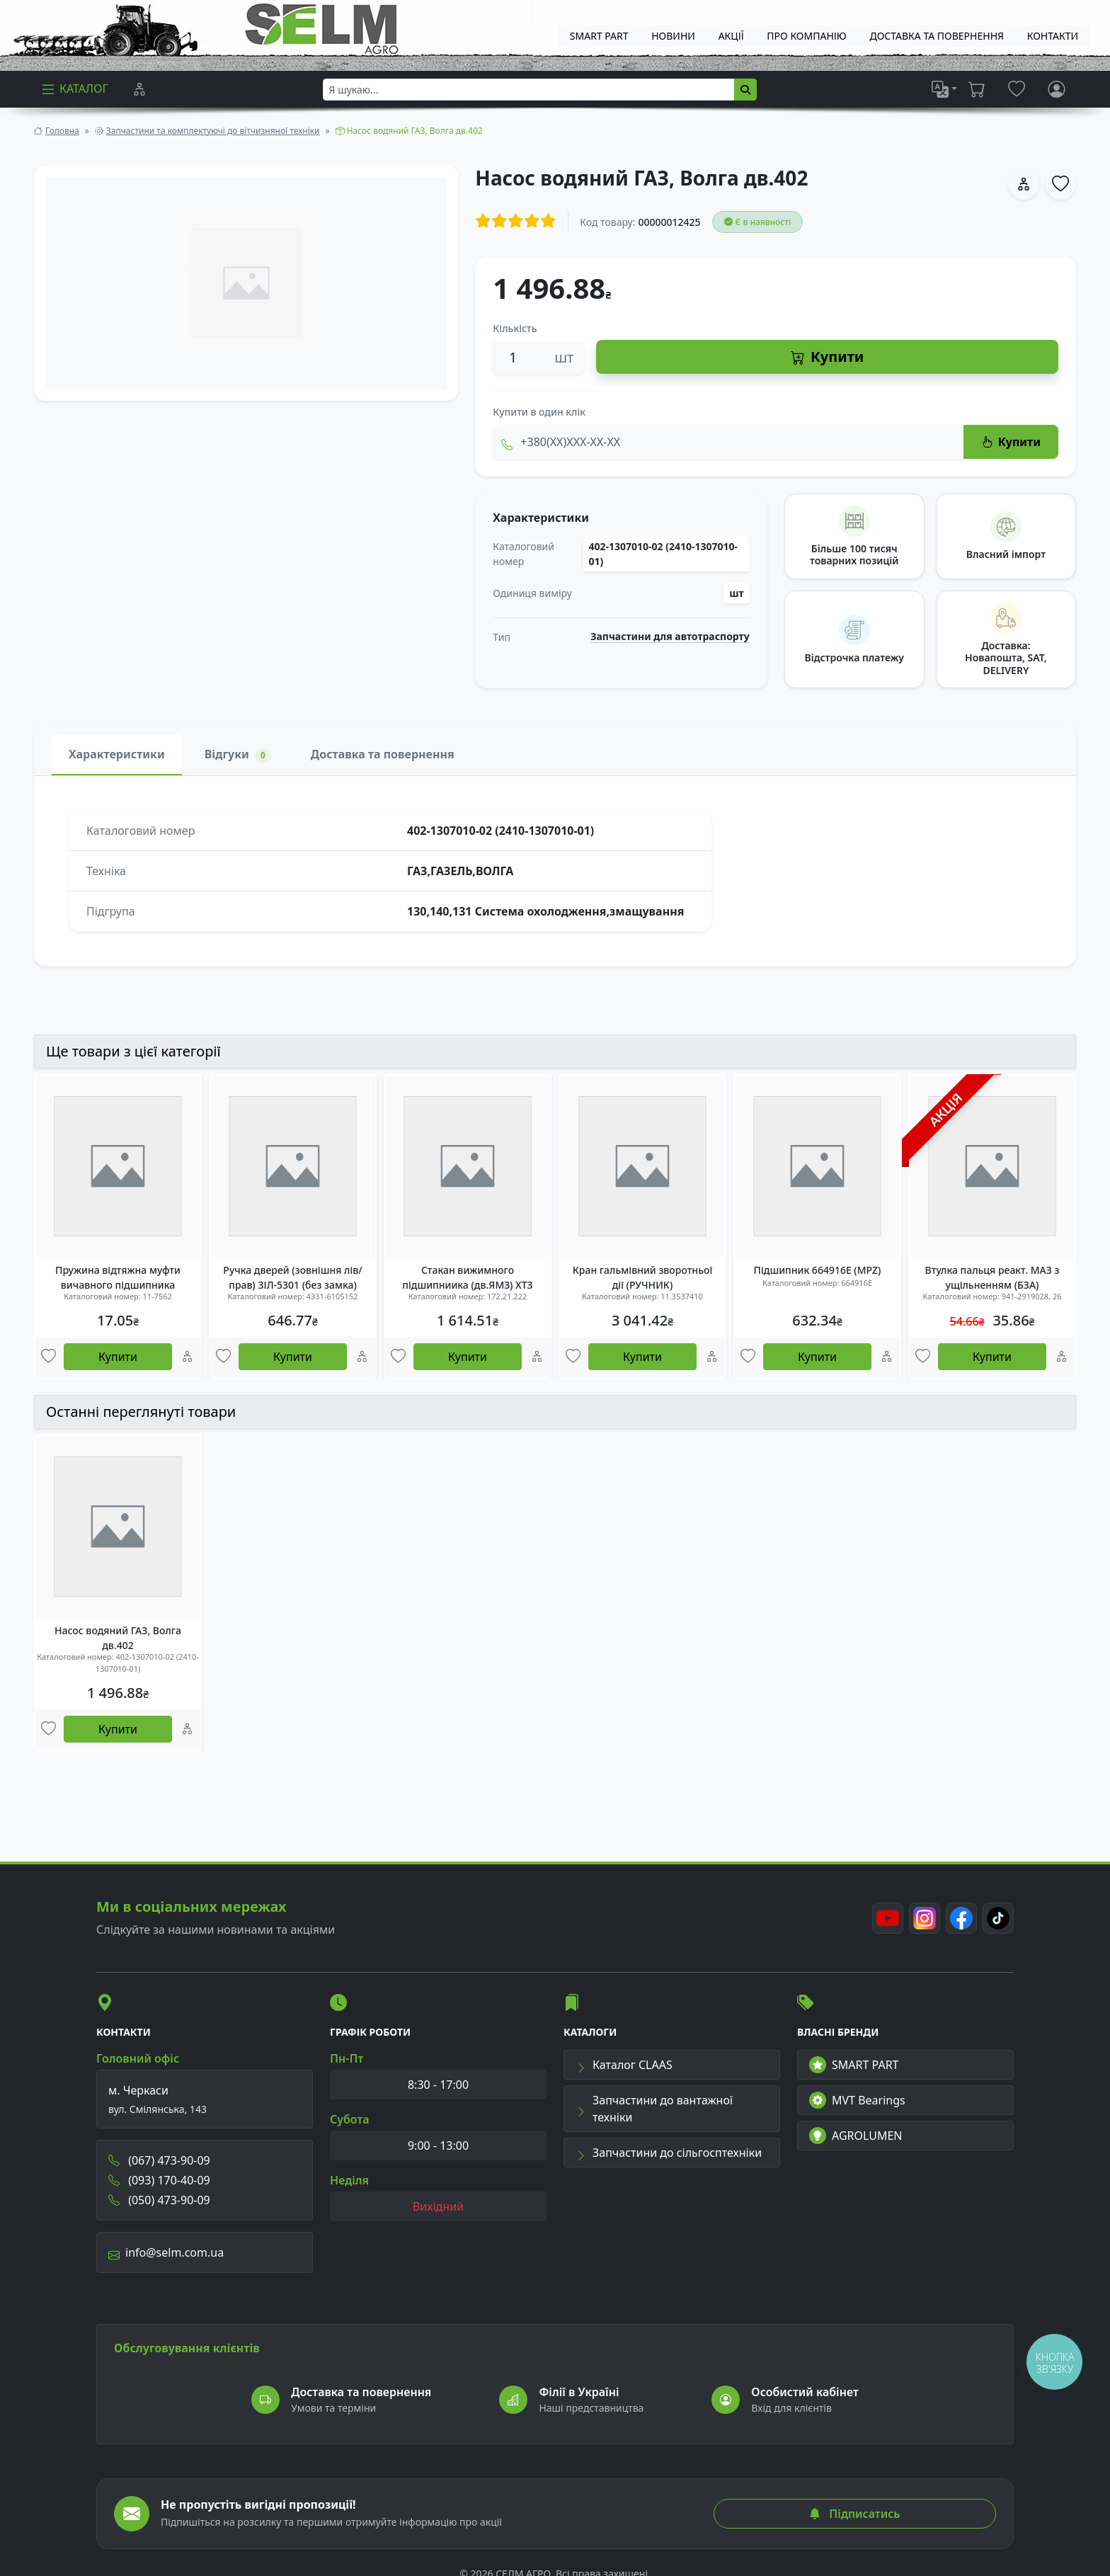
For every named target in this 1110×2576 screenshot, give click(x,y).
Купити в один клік (539, 411)
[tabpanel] (555, 871)
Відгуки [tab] (238, 754)
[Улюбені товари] (48, 1357)
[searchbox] (529, 90)
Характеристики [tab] (117, 754)
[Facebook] (961, 1918)
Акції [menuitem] (731, 35)
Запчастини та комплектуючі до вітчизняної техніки (213, 131)
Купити (827, 357)
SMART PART (853, 2064)
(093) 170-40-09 (159, 2180)
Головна (62, 131)
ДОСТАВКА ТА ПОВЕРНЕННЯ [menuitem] (936, 35)
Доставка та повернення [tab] (382, 754)
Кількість (515, 328)
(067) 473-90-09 (159, 2160)
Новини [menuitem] (673, 35)
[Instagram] (924, 1918)
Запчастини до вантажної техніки (654, 2108)
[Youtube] (887, 1918)
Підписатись (854, 2513)
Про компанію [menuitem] (806, 35)
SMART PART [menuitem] (599, 35)
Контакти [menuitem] (1052, 35)
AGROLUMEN (856, 2135)
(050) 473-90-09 (159, 2200)
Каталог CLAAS (624, 2065)
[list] (944, 89)
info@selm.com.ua (166, 2252)
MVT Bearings (857, 2100)
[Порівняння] (139, 89)
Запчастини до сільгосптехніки (669, 2152)
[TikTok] (998, 1918)
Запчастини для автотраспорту (670, 636)
